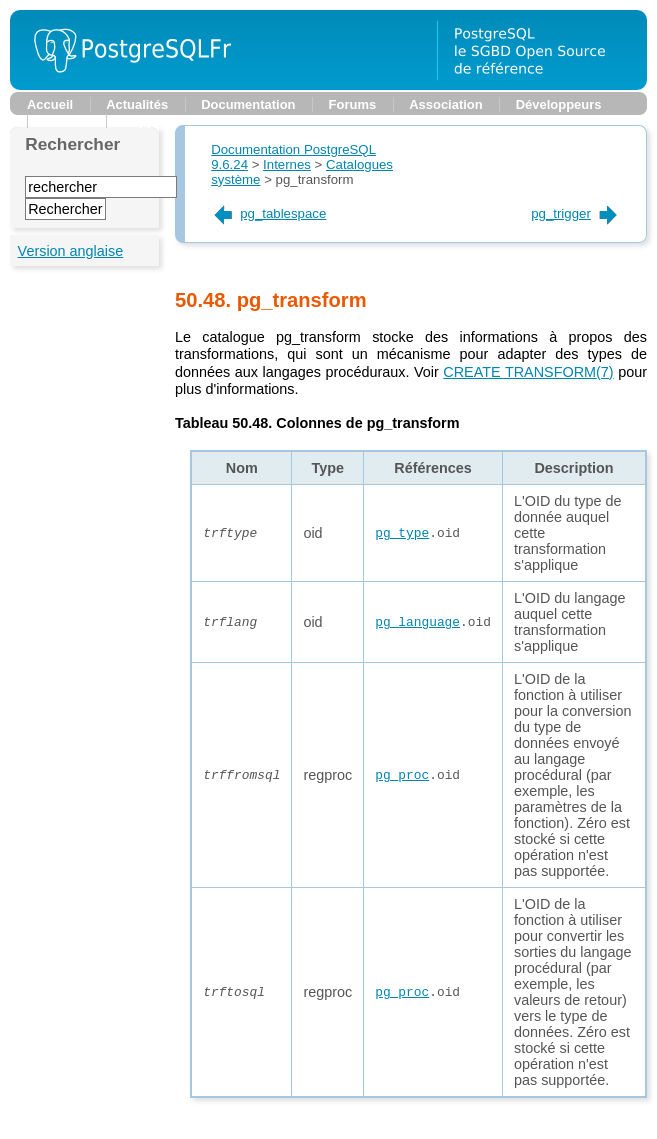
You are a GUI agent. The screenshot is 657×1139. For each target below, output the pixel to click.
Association (445, 104)
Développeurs (559, 104)
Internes (287, 164)
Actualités (137, 104)
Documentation (248, 104)
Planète (67, 120)
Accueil (50, 104)
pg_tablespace (268, 213)
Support (148, 120)
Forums (353, 104)
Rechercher (72, 144)
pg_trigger (575, 213)
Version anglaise (71, 251)
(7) (528, 372)
